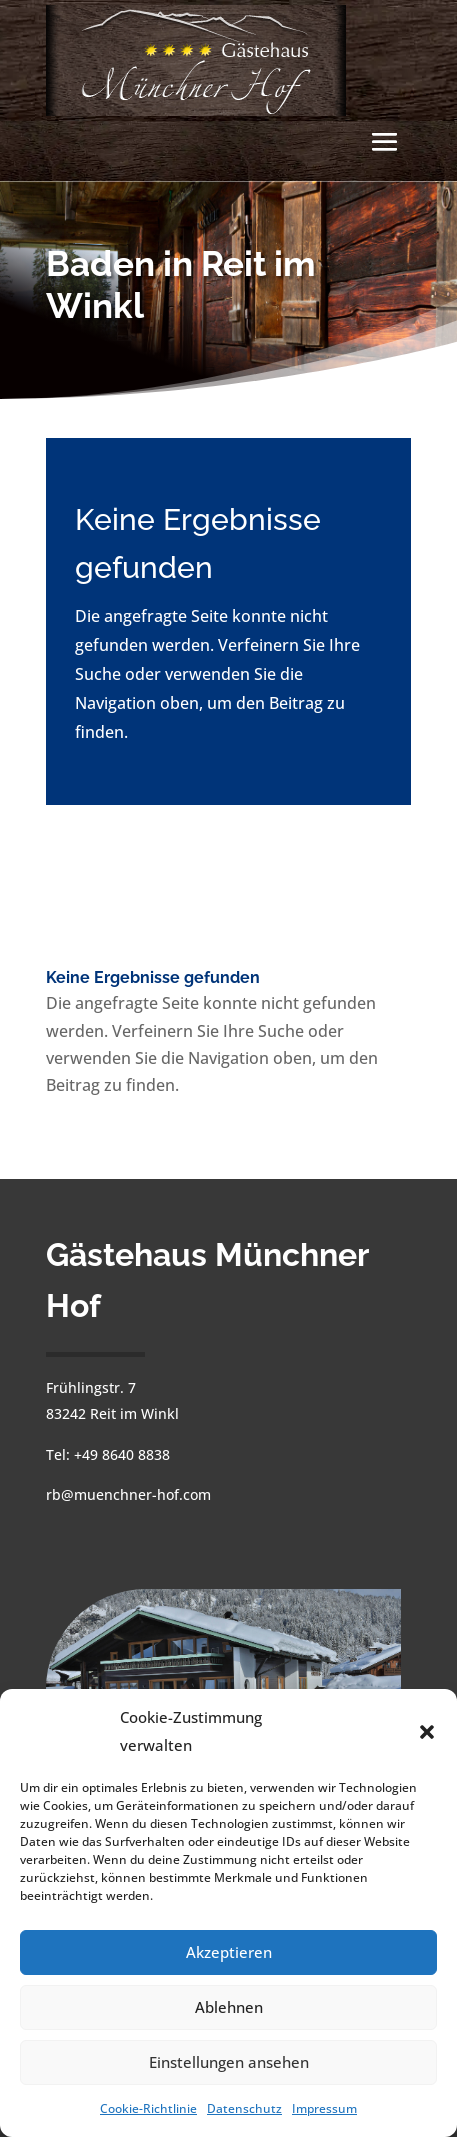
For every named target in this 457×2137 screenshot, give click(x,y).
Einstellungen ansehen (229, 2062)
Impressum (324, 2108)
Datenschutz (244, 2108)
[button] (427, 1732)
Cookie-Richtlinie (148, 2108)
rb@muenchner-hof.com (128, 1494)
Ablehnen (229, 2007)
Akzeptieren (229, 1952)
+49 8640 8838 (122, 1454)
